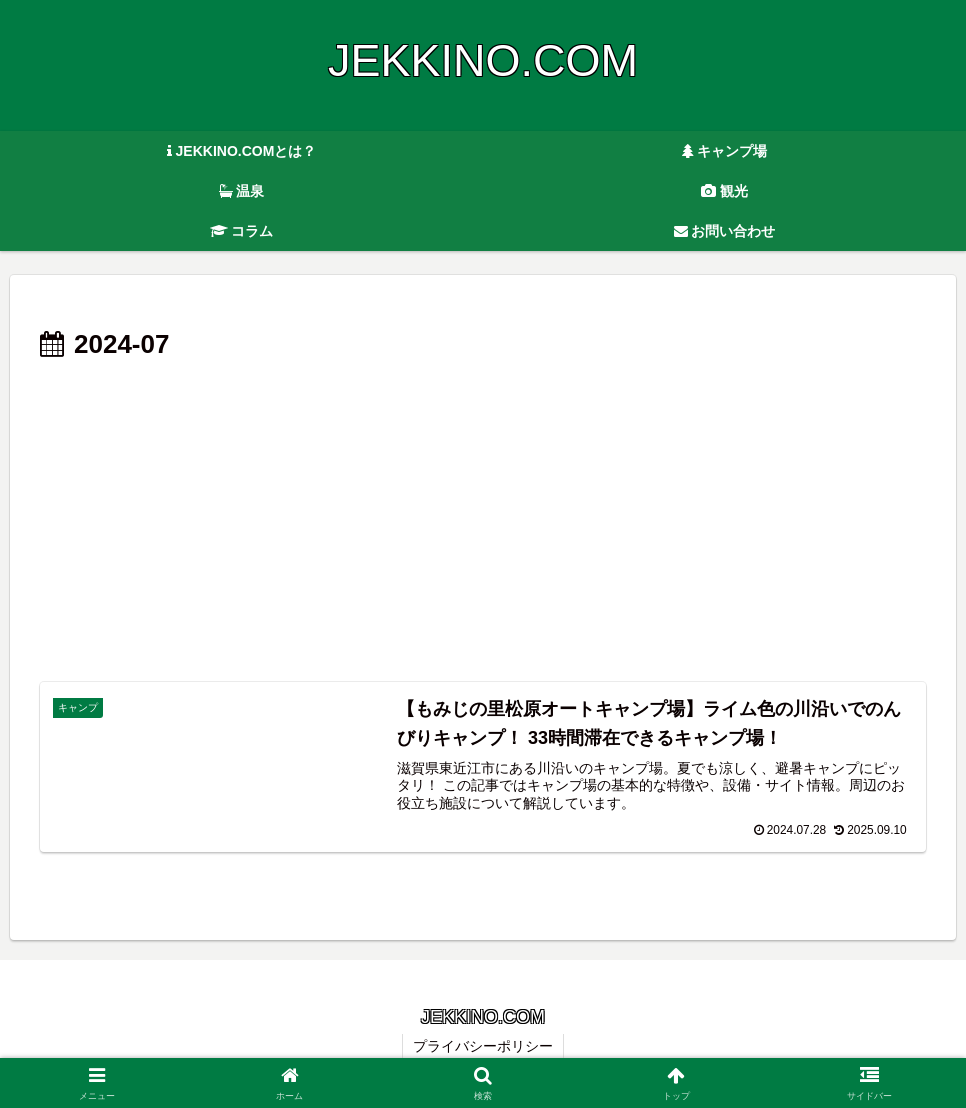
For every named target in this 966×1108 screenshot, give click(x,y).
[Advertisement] (483, 518)
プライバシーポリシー (483, 1046)
